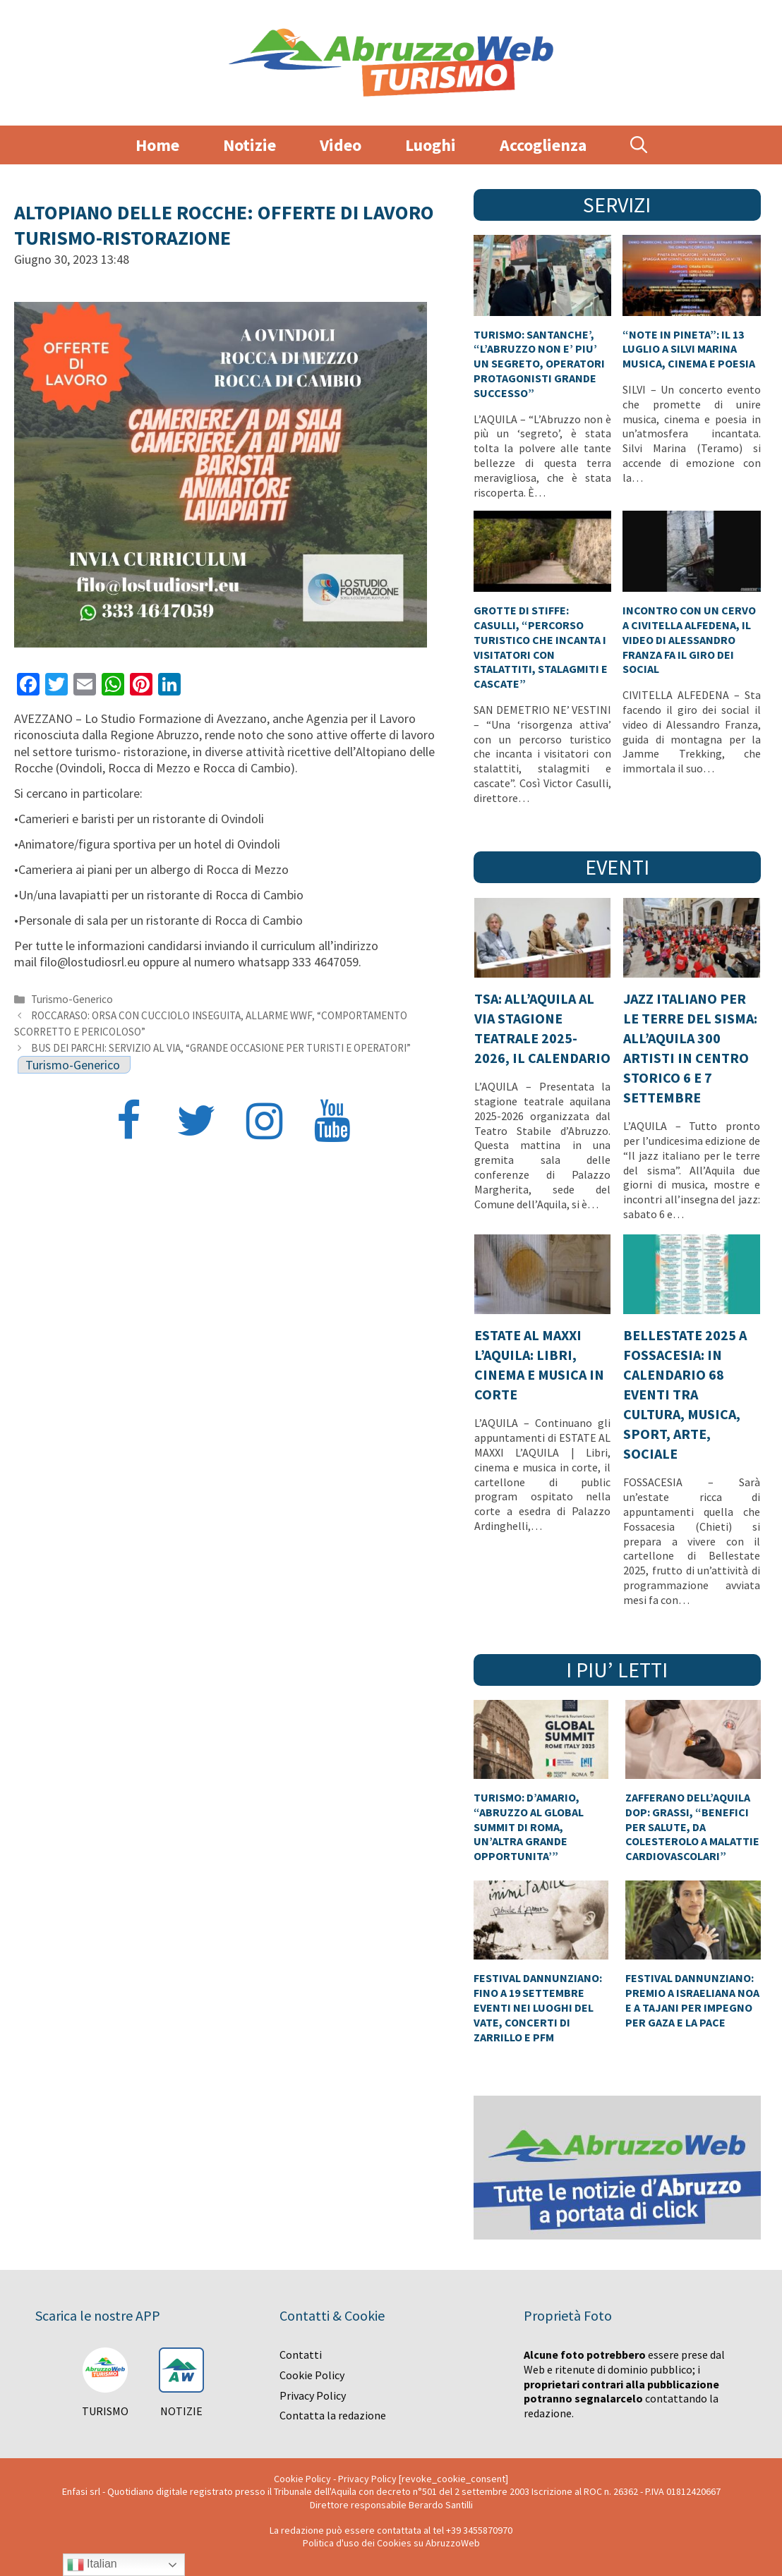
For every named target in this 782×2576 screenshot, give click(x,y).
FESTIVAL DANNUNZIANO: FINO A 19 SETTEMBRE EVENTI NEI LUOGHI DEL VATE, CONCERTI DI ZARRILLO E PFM (538, 2007)
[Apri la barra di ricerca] (638, 145)
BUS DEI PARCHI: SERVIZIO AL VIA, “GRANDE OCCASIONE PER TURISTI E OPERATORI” (221, 1048)
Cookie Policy (311, 2375)
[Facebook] (128, 1122)
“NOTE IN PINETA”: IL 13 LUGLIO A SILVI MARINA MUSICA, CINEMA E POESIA (688, 349)
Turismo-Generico (72, 999)
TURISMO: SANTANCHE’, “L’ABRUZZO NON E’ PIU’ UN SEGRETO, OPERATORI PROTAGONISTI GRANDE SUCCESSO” (539, 363)
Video (340, 145)
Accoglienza (543, 145)
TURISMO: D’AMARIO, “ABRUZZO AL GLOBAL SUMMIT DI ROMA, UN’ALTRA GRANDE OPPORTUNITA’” (529, 1826)
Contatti (300, 2354)
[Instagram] (264, 1122)
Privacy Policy (312, 2395)
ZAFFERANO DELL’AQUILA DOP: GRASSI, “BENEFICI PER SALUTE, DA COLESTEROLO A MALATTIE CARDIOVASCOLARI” (692, 1826)
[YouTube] (332, 1122)
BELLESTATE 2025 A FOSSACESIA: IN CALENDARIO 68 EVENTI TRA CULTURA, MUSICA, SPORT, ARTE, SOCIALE (685, 1394)
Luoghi (430, 145)
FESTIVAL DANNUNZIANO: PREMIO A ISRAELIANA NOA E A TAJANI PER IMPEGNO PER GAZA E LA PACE (692, 2000)
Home (157, 145)
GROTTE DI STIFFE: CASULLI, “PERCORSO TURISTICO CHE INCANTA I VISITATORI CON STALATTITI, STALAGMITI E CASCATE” (541, 647)
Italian (92, 2564)
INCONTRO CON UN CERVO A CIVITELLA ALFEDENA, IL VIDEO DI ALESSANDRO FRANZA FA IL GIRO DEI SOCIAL (689, 639)
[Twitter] (196, 1122)
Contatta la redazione (332, 2415)
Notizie (249, 145)
